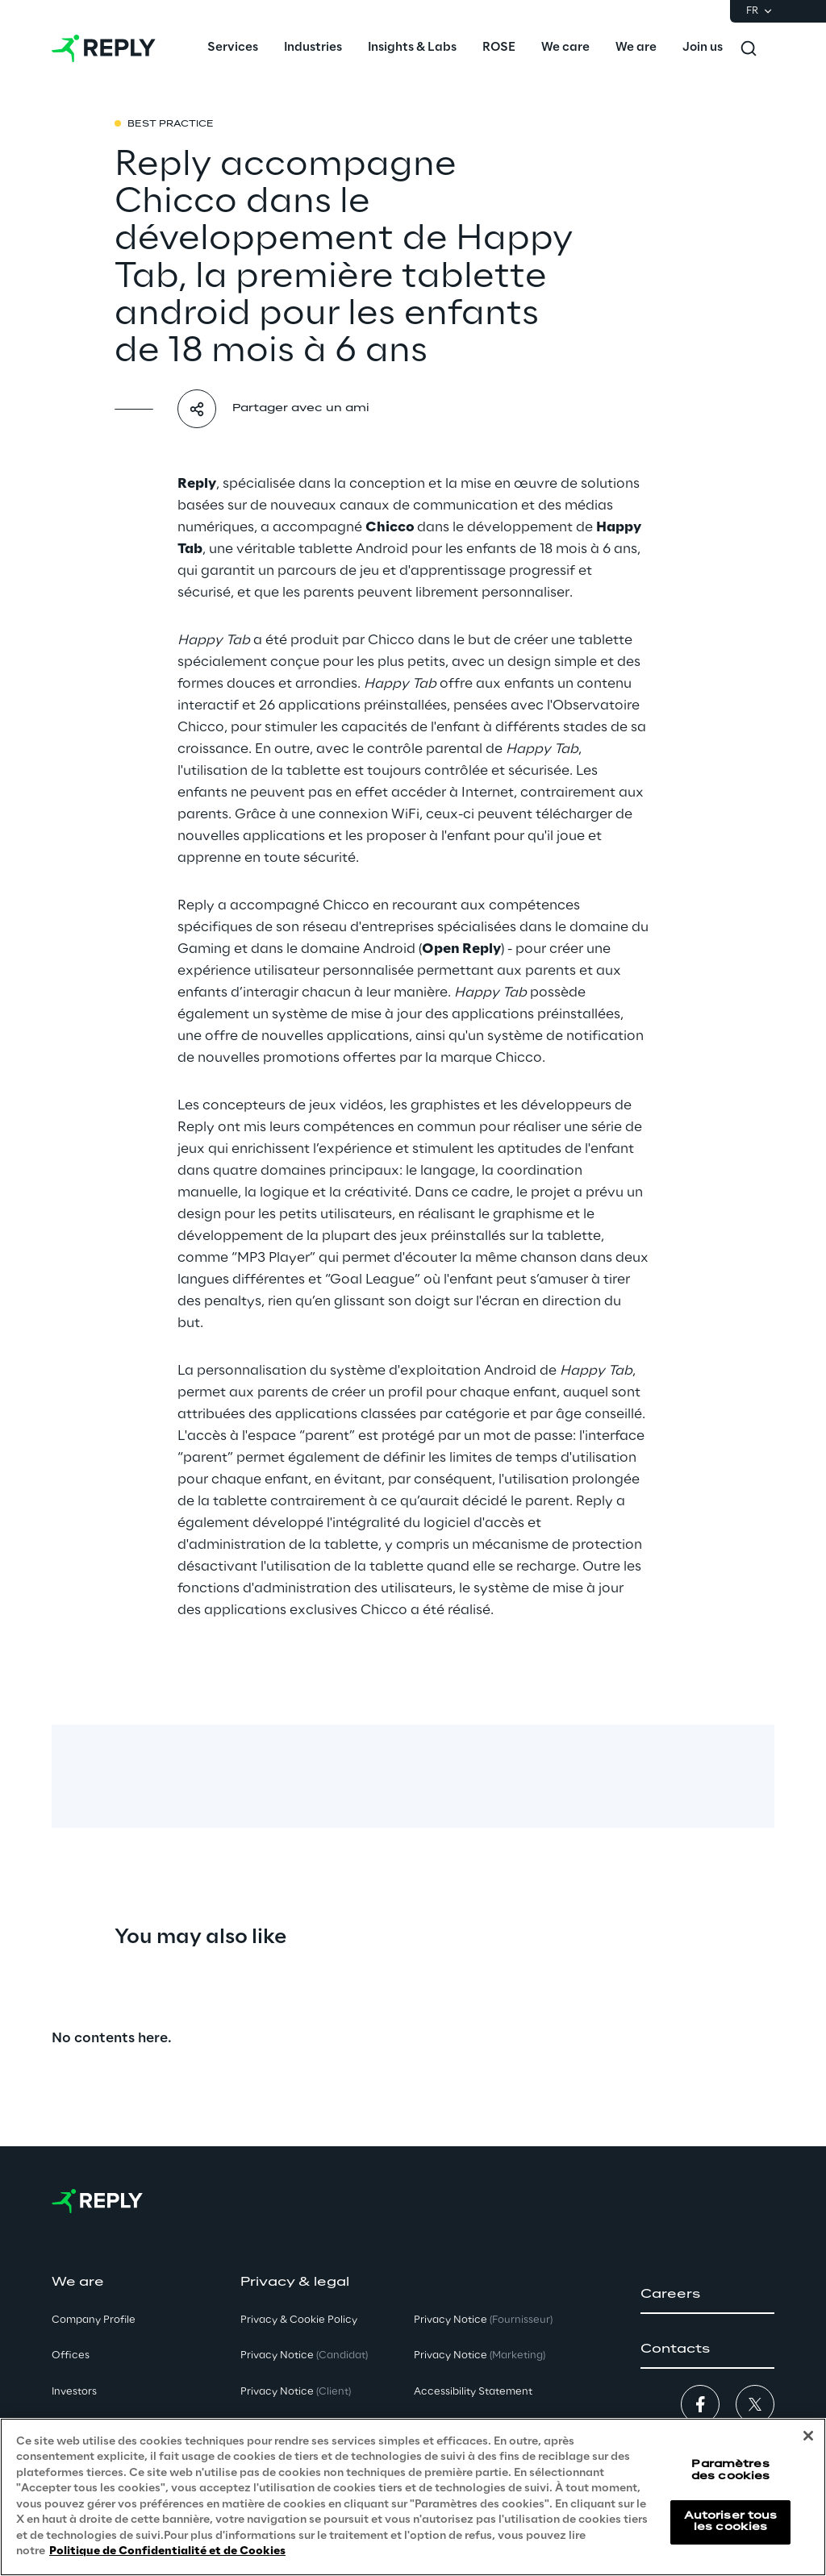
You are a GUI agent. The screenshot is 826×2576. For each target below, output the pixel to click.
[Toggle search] (748, 48)
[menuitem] (232, 48)
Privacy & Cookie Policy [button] (298, 2320)
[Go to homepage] (104, 48)
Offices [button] (71, 2355)
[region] (413, 2497)
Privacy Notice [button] (304, 2355)
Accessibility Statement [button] (473, 2392)
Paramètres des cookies (730, 2470)
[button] (707, 2294)
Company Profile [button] (94, 2320)
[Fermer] (808, 2435)
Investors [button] (74, 2392)
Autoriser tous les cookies (731, 2521)
